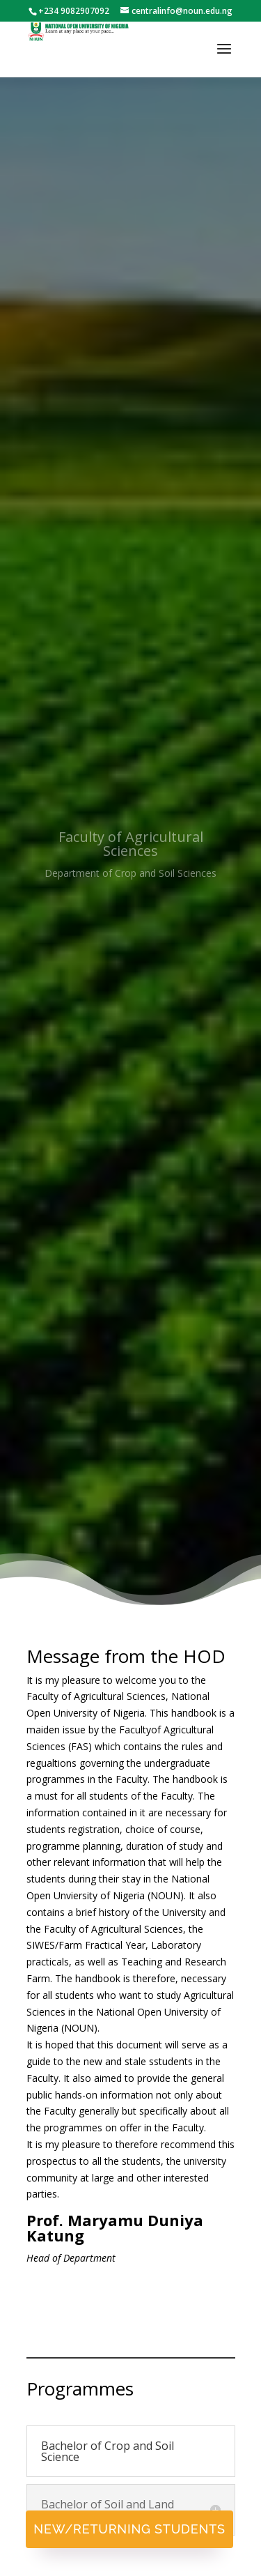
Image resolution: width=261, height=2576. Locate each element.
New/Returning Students (129, 2529)
